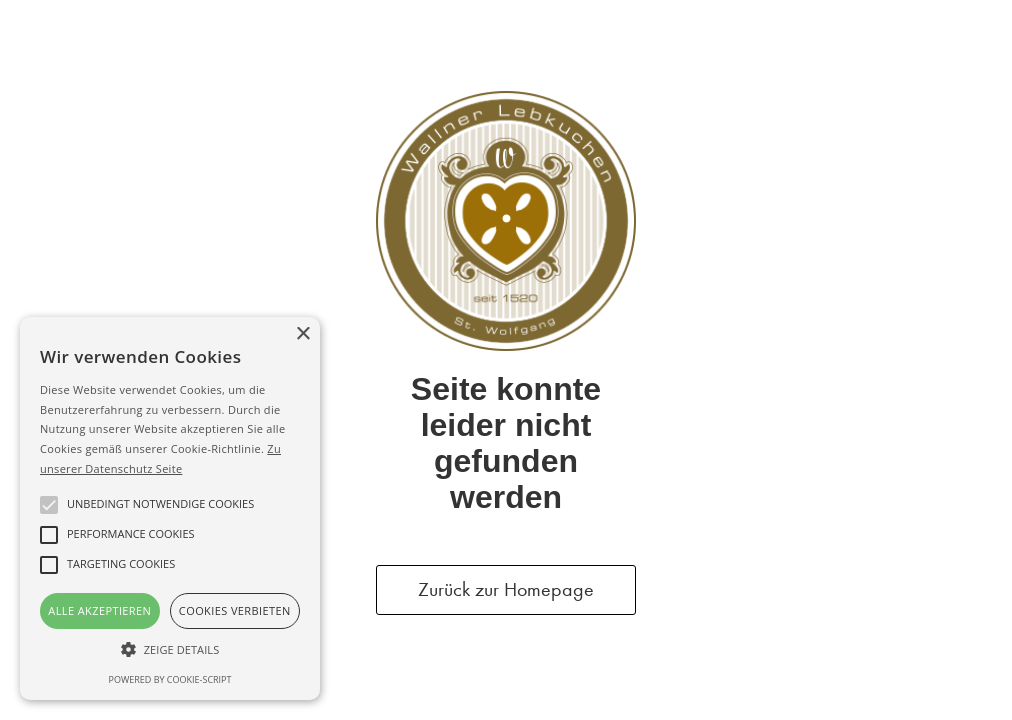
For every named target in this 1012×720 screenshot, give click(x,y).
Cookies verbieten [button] (235, 610)
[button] (170, 649)
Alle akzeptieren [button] (99, 610)
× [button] (302, 334)
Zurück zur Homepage (506, 589)
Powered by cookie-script (170, 679)
